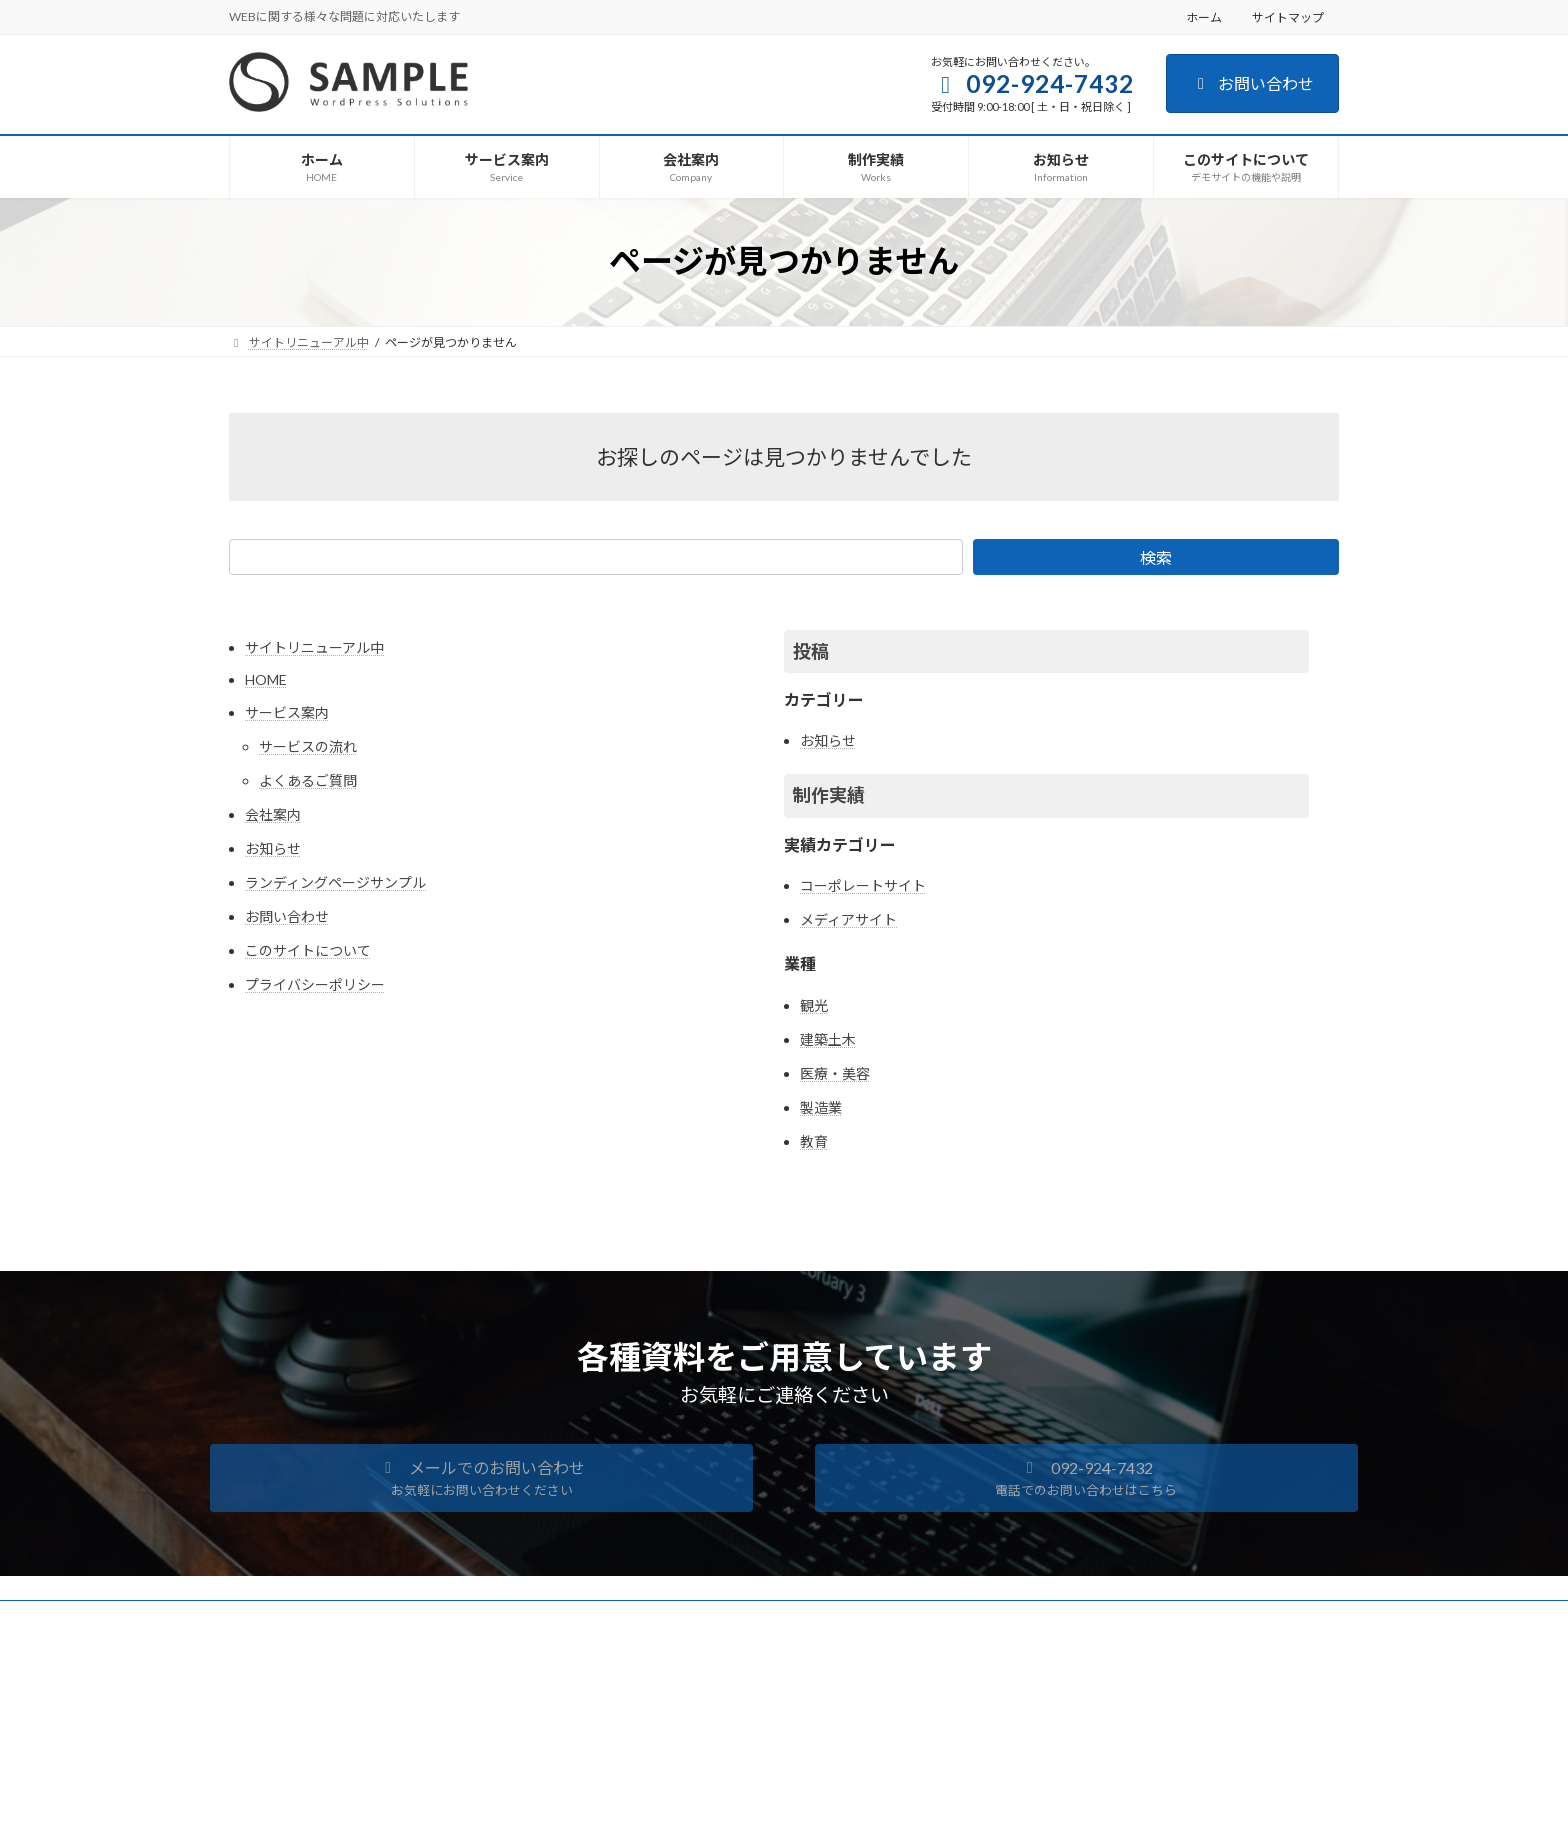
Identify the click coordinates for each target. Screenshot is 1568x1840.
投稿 (811, 651)
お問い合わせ (1252, 83)
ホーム (1204, 17)
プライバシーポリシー (315, 984)
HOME (266, 679)
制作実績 (829, 795)
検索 (1156, 557)
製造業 (821, 1107)
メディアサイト (848, 919)
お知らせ (273, 848)
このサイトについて (308, 950)
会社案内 (273, 814)
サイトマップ (1288, 17)
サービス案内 (287, 712)
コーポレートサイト (863, 885)
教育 (814, 1141)
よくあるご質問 (308, 780)
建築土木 (828, 1039)
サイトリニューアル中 (314, 647)
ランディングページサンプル (335, 882)
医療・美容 (835, 1073)
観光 (814, 1005)
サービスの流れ (308, 746)
